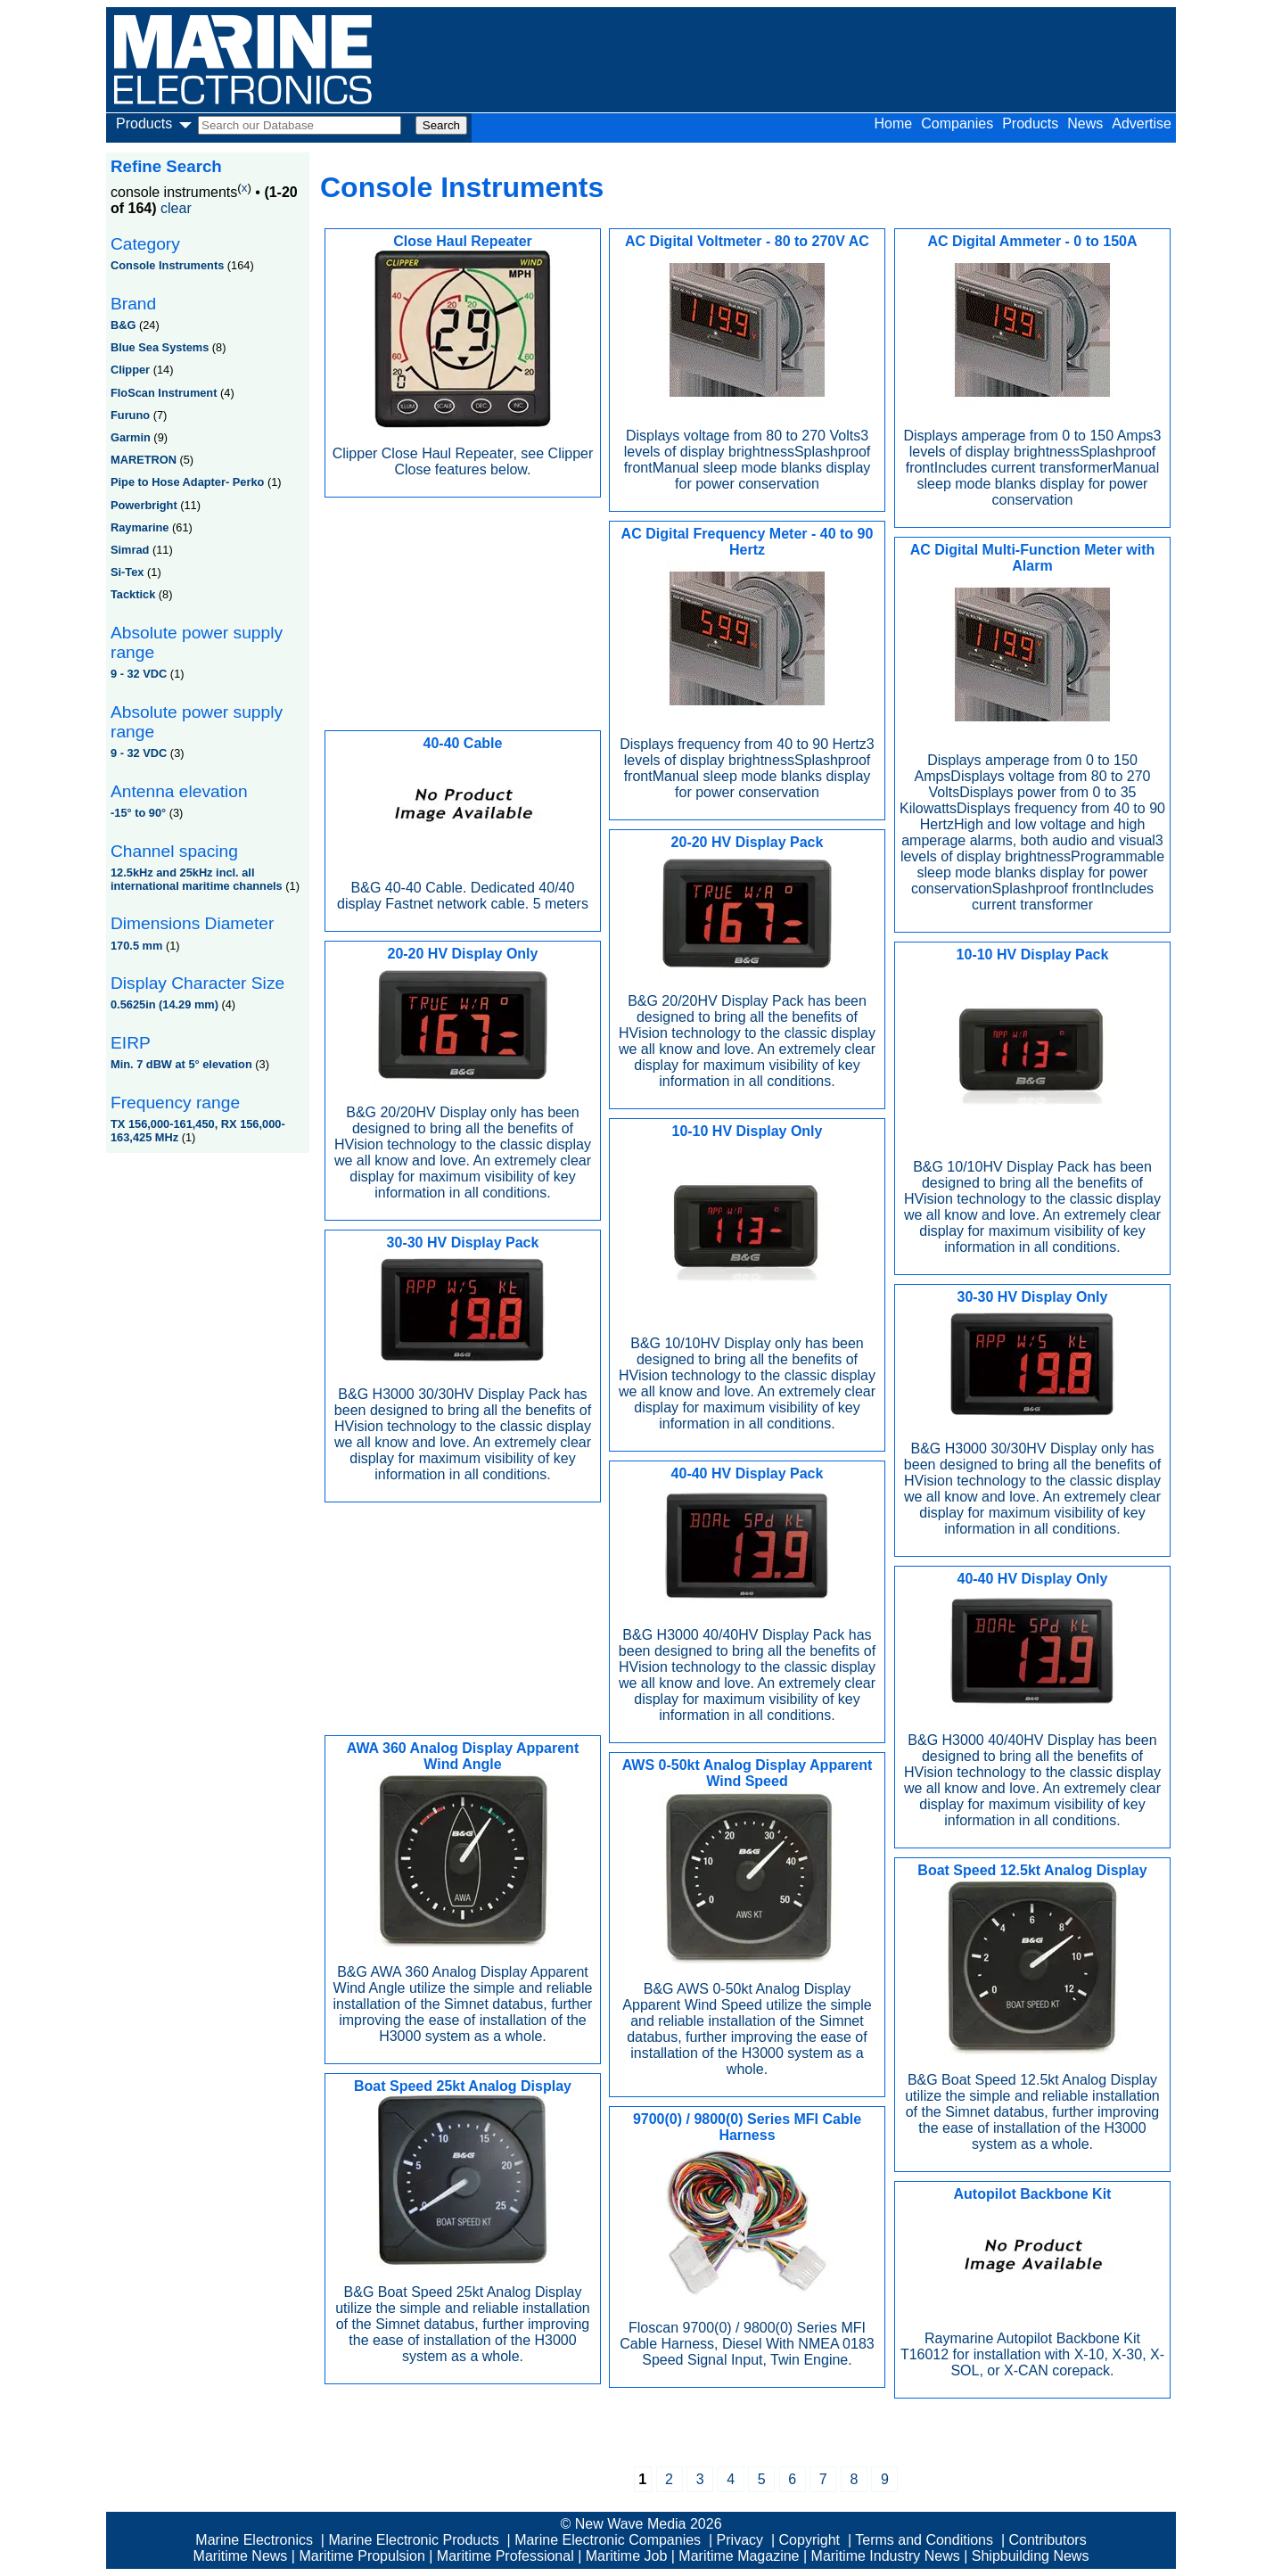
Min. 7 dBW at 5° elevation (181, 1064)
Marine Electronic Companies (607, 2539)
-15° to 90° (138, 812)
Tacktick (133, 594)
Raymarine (139, 527)
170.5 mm (136, 945)
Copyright (809, 2539)
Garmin (131, 437)
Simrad (130, 549)
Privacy (740, 2539)
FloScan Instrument (164, 392)
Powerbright (144, 505)
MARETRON (144, 459)
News (1085, 123)
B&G (123, 325)
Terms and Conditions (924, 2539)
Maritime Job (627, 2556)
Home (894, 123)
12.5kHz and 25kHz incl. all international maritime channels (197, 879)
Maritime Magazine (738, 2556)
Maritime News (240, 2556)
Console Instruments (167, 265)
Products (1030, 123)
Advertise (1141, 123)
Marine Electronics (254, 2539)
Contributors (1048, 2539)
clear (176, 208)
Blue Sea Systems (160, 347)
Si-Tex (127, 572)
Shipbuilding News (1030, 2556)
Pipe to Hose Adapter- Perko (187, 482)
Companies (957, 123)
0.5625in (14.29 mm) (164, 1004)
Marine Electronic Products (413, 2539)
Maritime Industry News (885, 2556)
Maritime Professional (505, 2556)
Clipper (130, 369)
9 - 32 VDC (139, 673)
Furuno (130, 415)
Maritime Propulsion (361, 2556)
